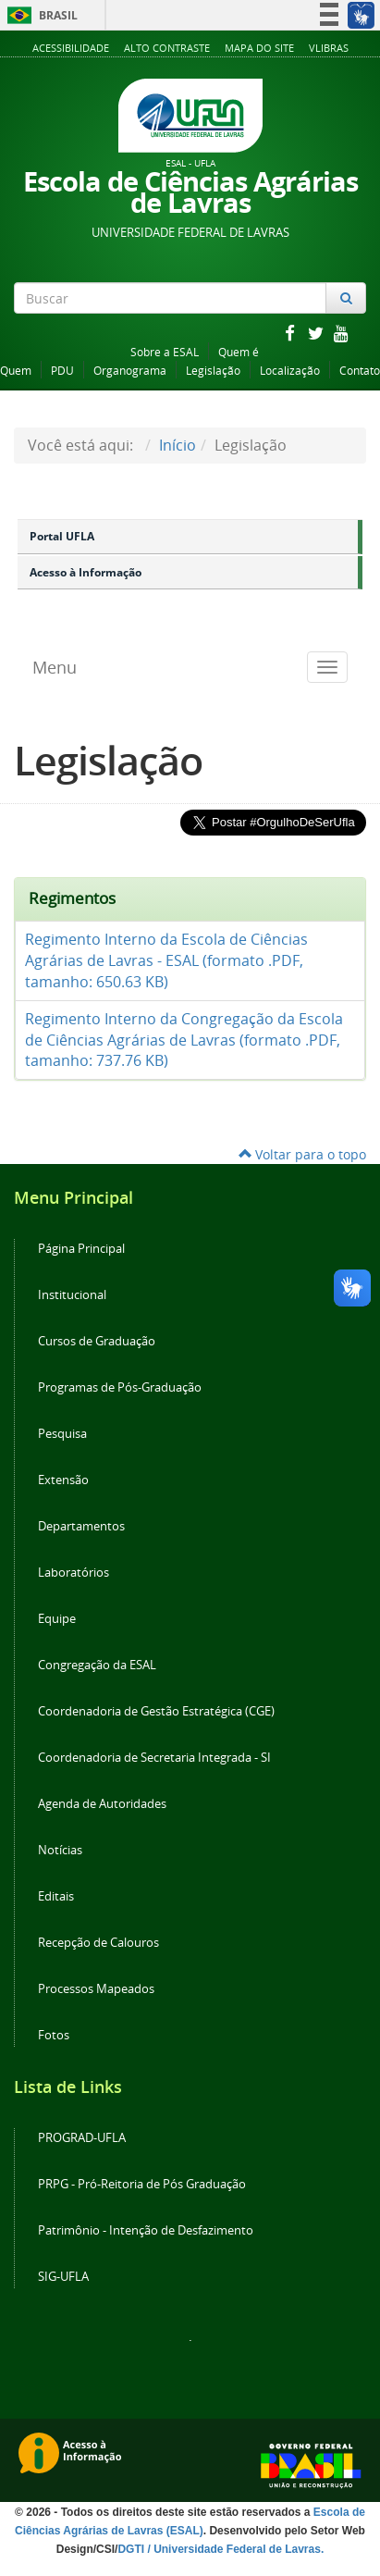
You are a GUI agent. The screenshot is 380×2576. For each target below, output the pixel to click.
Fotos (53, 2035)
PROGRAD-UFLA (82, 2138)
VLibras (329, 48)
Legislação (213, 370)
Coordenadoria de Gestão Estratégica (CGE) (156, 1711)
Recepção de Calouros (98, 1943)
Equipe (57, 1619)
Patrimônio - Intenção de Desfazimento (145, 2230)
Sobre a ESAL (164, 352)
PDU (62, 370)
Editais (56, 1896)
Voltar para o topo (302, 1154)
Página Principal (81, 1249)
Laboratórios (73, 1572)
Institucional (72, 1295)
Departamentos (81, 1526)
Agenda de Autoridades (102, 1804)
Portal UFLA (62, 536)
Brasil (39, 15)
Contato (359, 370)
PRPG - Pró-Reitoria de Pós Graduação (142, 2184)
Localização (290, 370)
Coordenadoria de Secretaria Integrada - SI (154, 1757)
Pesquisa (62, 1434)
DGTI (130, 2549)
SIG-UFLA (63, 2277)
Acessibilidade (70, 48)
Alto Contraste (167, 48)
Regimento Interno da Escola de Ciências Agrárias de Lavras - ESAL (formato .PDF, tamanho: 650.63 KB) (166, 960)
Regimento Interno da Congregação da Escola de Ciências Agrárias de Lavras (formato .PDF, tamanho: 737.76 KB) (184, 1040)
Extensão (63, 1480)
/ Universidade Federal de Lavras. (234, 2549)
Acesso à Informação (85, 572)
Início (177, 445)
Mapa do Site (259, 48)
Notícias (60, 1850)
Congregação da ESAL (97, 1665)
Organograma (129, 370)
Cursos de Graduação (96, 1341)
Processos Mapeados (96, 1989)
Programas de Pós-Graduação (120, 1387)
